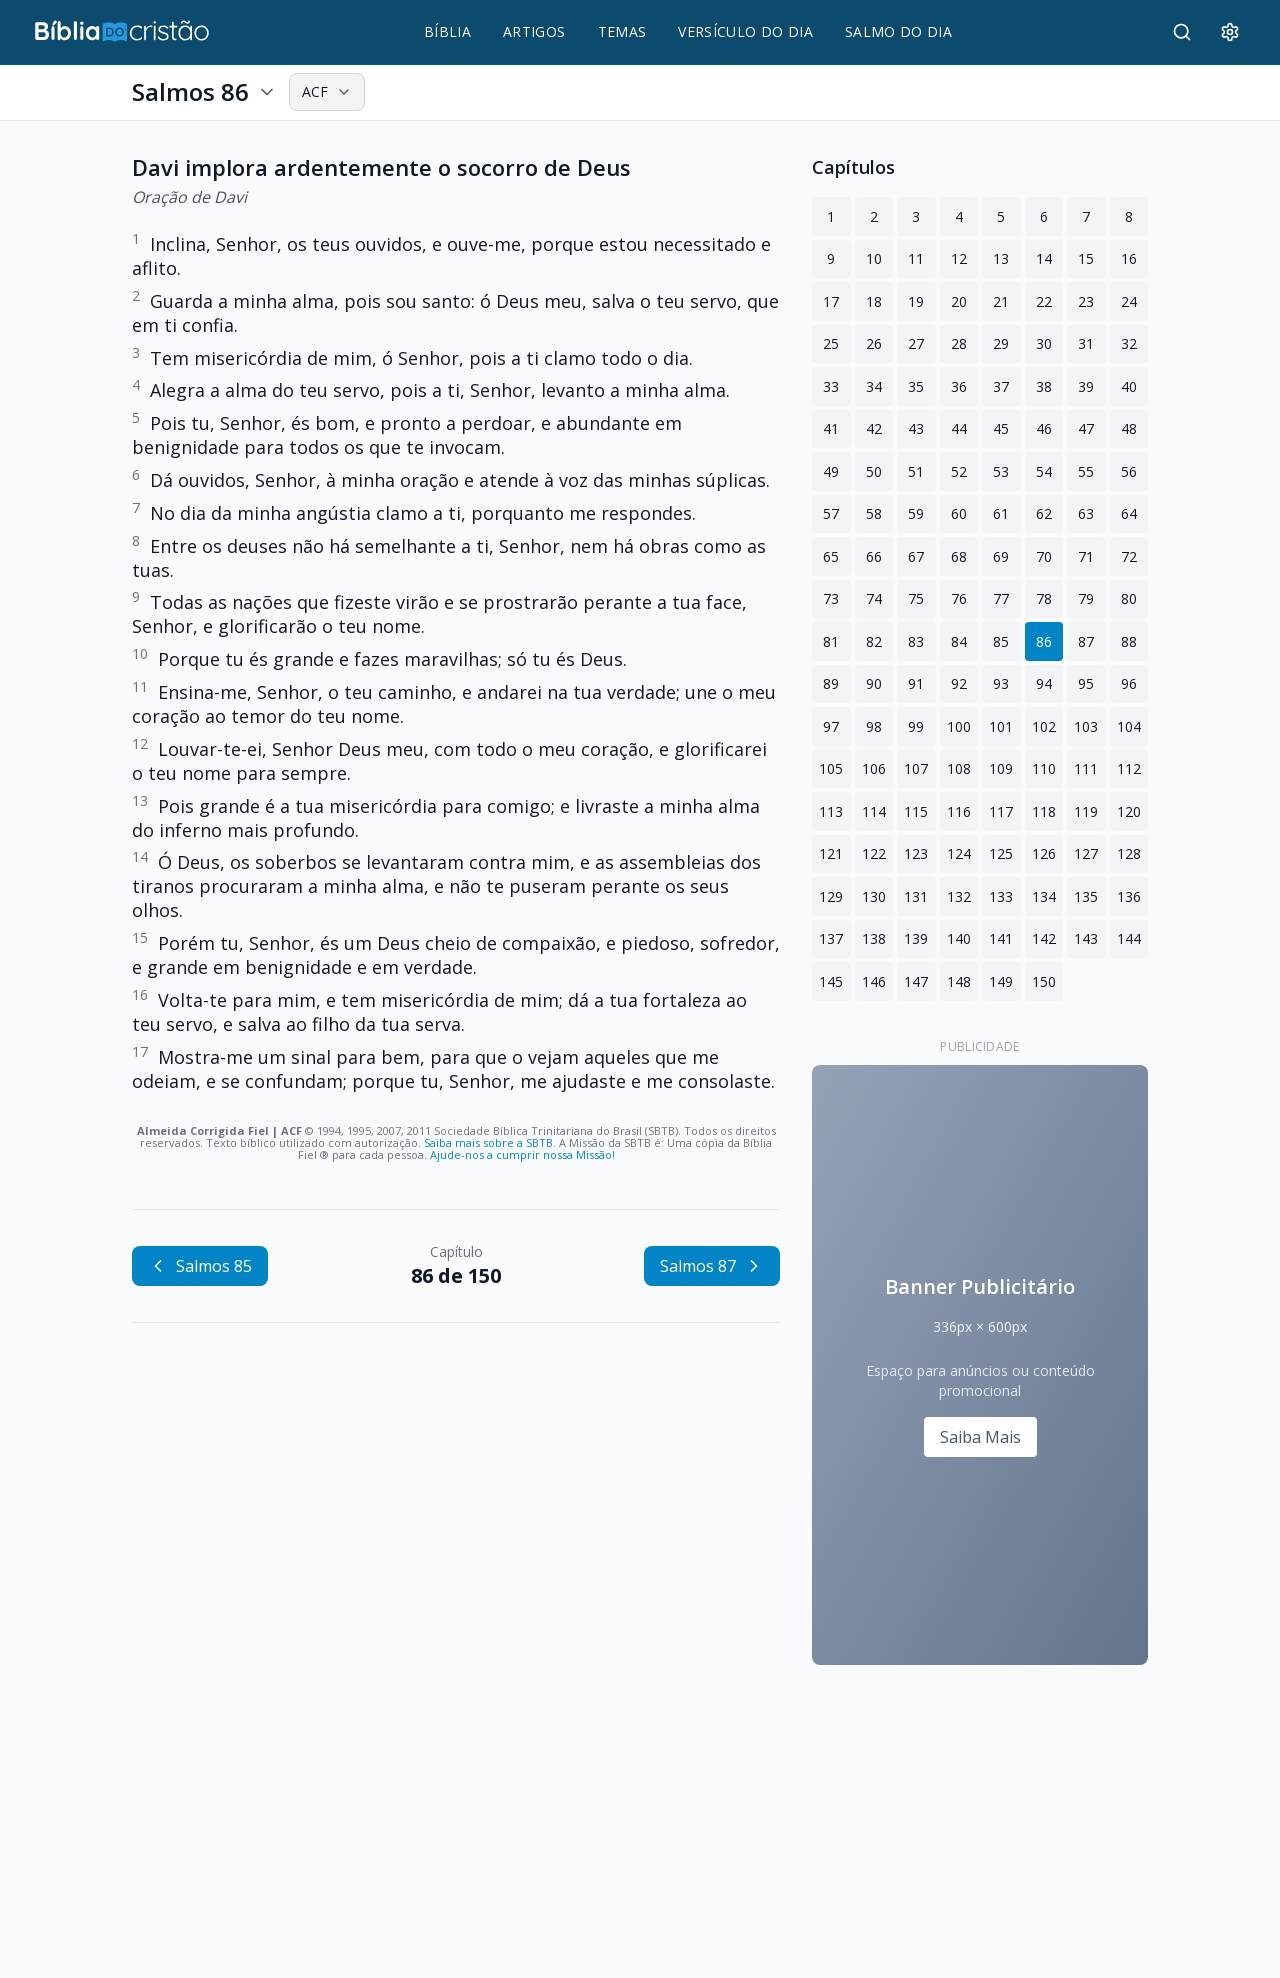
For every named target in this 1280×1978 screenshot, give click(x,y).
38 (1044, 386)
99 (916, 726)
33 (831, 386)
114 (874, 811)
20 (959, 301)
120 (1129, 811)
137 (831, 938)
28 (959, 343)
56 (1129, 471)
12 (959, 258)
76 (959, 598)
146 (874, 981)
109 (1001, 768)
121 (831, 853)
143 (1086, 938)
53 (1001, 471)
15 (1086, 258)
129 (831, 896)
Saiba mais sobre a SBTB (488, 1142)
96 (1129, 683)
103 (1086, 726)
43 (916, 428)
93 (1001, 683)
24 (1129, 301)
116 (959, 811)
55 (1086, 471)
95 (1086, 683)
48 (1129, 428)
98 (874, 726)
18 (874, 301)
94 (1044, 683)
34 (874, 386)
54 (1044, 471)
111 (1086, 768)
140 (959, 938)
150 (1044, 981)
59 (916, 513)
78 (1044, 598)
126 (1044, 853)
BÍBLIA (447, 31)
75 (916, 598)
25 (831, 343)
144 (1129, 938)
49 (831, 471)
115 (916, 811)
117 (1001, 811)
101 (1001, 726)
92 (959, 683)
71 (1086, 556)
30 (1044, 343)
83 (916, 641)
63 (1086, 513)
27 (916, 343)
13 (1001, 258)
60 (959, 513)
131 (916, 896)
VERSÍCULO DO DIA (745, 31)
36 (959, 386)
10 (874, 258)
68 (959, 556)
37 (1001, 386)
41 (831, 428)
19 (916, 301)
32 (1129, 343)
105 (831, 768)
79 (1086, 598)
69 (1001, 556)
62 (1044, 513)
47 (1086, 428)
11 (916, 258)
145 (831, 981)
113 (831, 811)
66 (874, 556)
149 (1001, 981)
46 (1044, 428)
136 (1129, 896)
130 (874, 896)
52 (959, 471)
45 (1001, 428)
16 (1129, 258)
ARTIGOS (534, 31)
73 (831, 598)
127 (1086, 853)
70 (1044, 556)
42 (874, 428)
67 (916, 556)
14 (1044, 258)
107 (916, 768)
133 (1001, 896)
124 (959, 853)
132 (959, 896)
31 (1086, 343)
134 (1044, 896)
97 (831, 726)
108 (959, 768)
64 (1129, 513)
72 (1129, 556)
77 (1001, 598)
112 (1129, 768)
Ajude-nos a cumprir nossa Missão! (522, 1154)
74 (874, 598)
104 (1129, 726)
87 (1086, 641)
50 (874, 471)
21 (1001, 301)
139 (916, 938)
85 (1001, 641)
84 (959, 641)
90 (874, 683)
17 (831, 301)
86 (1044, 641)
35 (916, 386)
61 (1001, 513)
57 (831, 513)
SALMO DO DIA (898, 31)
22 (1044, 301)
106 (874, 768)
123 (916, 853)
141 (1001, 938)
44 (959, 428)
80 (1129, 598)
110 (1044, 768)
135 (1086, 896)
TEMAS (622, 31)
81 (831, 641)
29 (1001, 343)
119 (1086, 811)
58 (874, 513)
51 (916, 471)
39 (1086, 386)
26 (874, 343)
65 (831, 556)
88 (1129, 641)
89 (831, 683)
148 (959, 981)
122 (874, 853)
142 (1044, 938)
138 (874, 938)
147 (916, 981)
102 (1044, 726)
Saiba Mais (980, 1437)
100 (959, 726)
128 (1129, 853)
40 (1129, 386)
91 (916, 683)
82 (874, 641)
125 (1001, 853)
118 (1044, 811)
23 (1086, 301)
